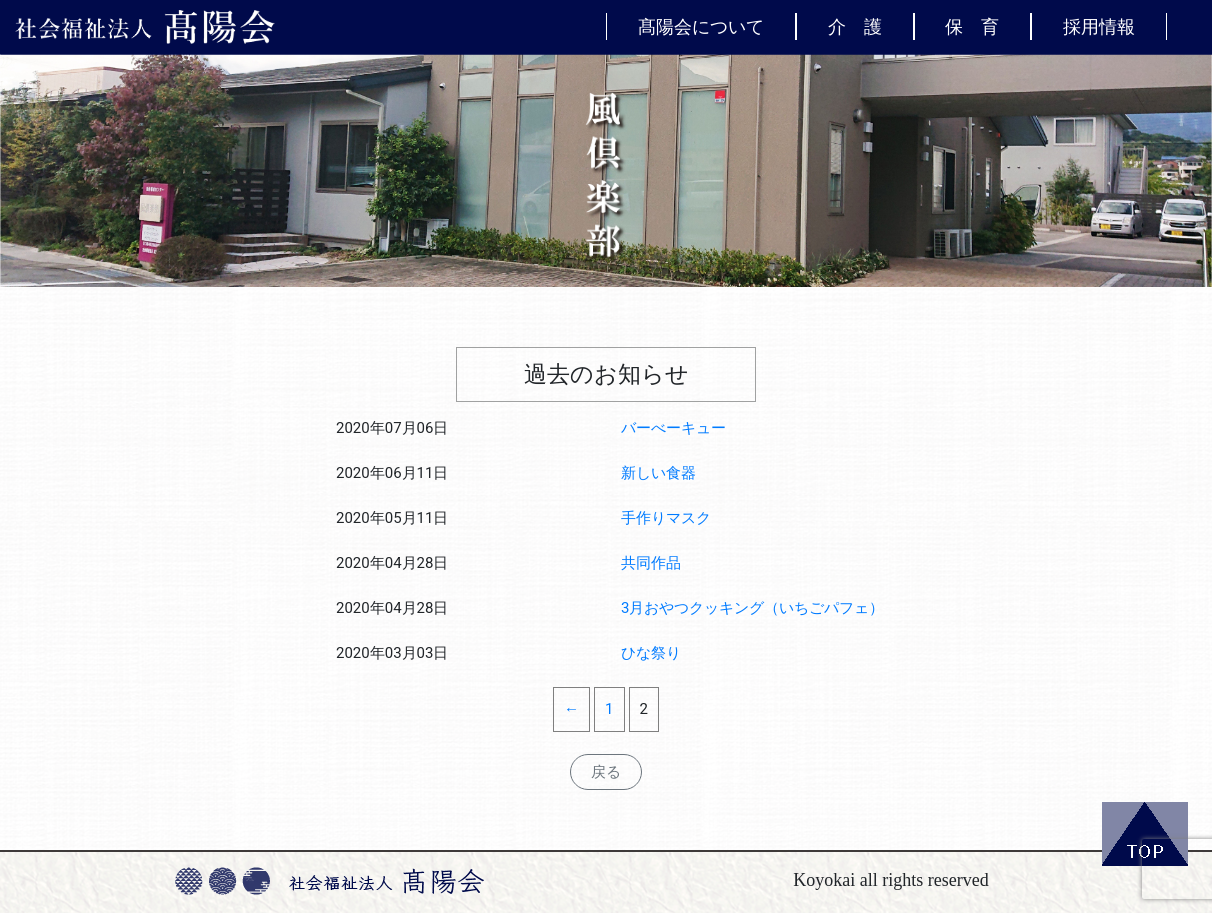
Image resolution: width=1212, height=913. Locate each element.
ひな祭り (651, 653)
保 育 (972, 26)
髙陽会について (701, 26)
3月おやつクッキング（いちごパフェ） (752, 608)
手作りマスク (666, 518)
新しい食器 (658, 473)
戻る (606, 772)
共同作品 (651, 563)
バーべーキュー (673, 428)
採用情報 (1099, 26)
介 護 (855, 26)
